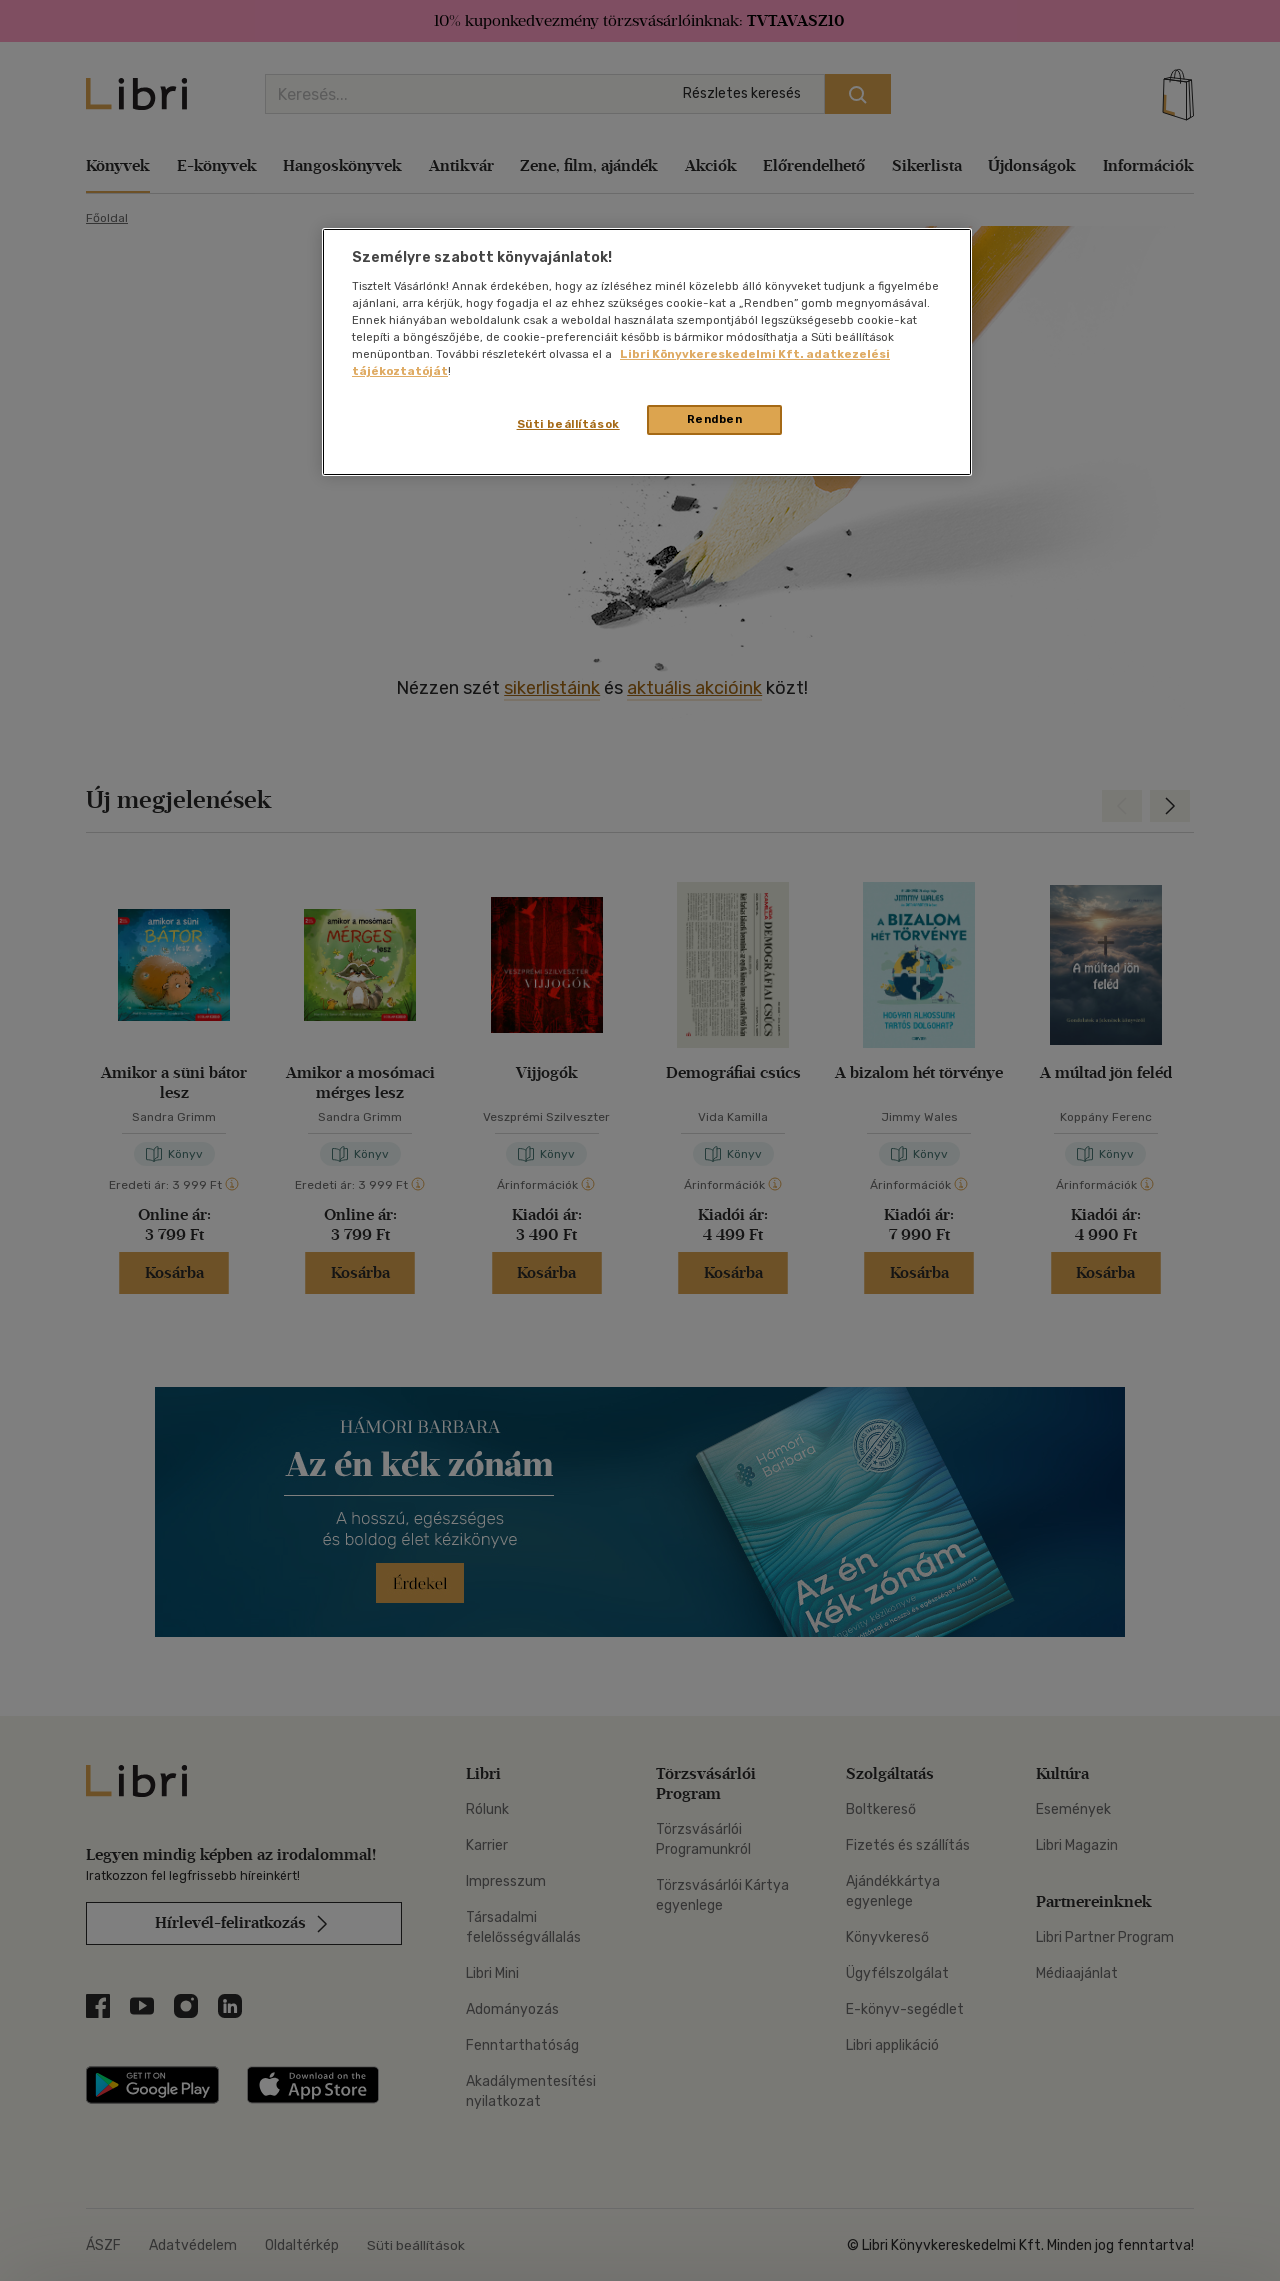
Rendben (715, 419)
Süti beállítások (568, 424)
